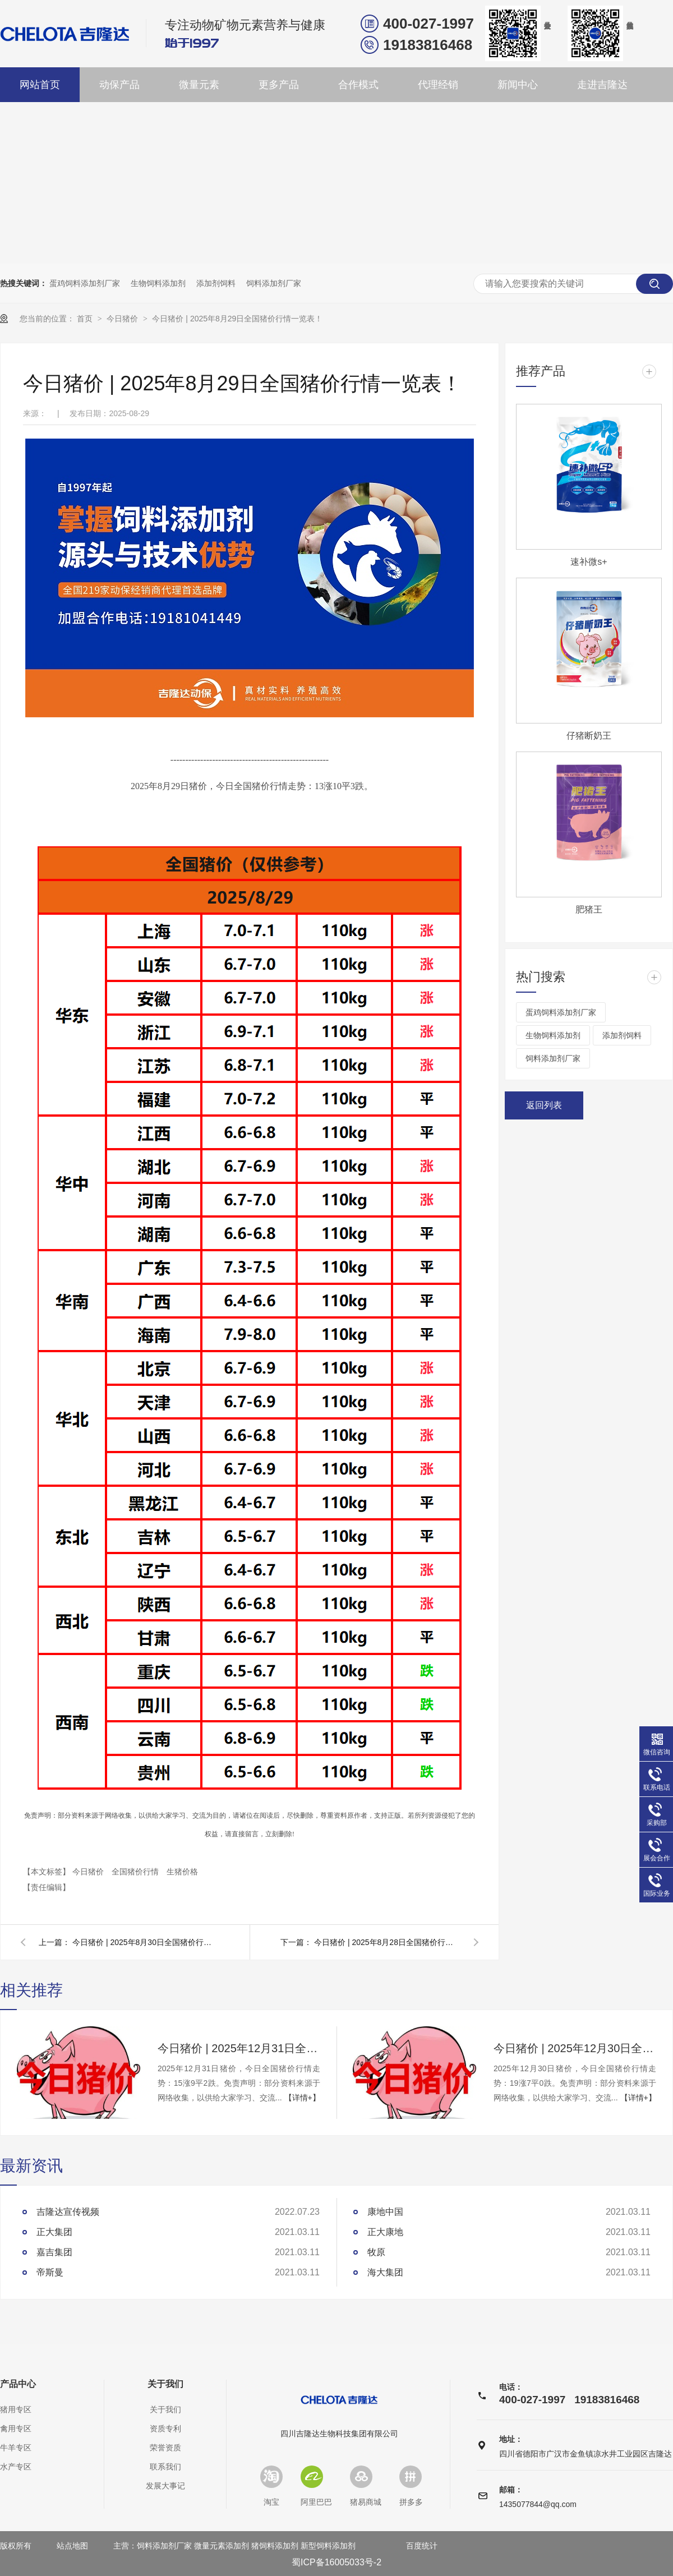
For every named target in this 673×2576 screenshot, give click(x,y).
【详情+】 (302, 2097)
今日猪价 (123, 318)
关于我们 (165, 2384)
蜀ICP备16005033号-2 (336, 2562)
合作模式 (358, 84)
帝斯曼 (49, 2272)
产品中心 (18, 2384)
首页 (86, 318)
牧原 (376, 2252)
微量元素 (199, 84)
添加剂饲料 (216, 283)
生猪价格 (182, 1871)
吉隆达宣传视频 (67, 2211)
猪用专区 (15, 2409)
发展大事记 (165, 2485)
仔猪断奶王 (588, 735)
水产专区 (15, 2466)
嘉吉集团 (54, 2252)
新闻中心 (517, 84)
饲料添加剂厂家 (273, 283)
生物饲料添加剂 (158, 283)
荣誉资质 (165, 2447)
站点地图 (72, 2545)
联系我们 (165, 2466)
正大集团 (54, 2232)
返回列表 (544, 1105)
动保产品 (119, 84)
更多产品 (279, 84)
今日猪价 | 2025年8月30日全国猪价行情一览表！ (145, 1942)
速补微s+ (588, 561)
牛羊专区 (15, 2447)
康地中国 (385, 2211)
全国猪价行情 (136, 1871)
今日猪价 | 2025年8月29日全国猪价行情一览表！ (237, 318)
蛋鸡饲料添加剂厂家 (84, 283)
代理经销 (438, 84)
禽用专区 (15, 2428)
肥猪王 (588, 909)
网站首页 (40, 84)
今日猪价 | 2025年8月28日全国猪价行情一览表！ (387, 1942)
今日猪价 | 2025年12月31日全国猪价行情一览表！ (239, 2048)
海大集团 (385, 2272)
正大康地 (385, 2232)
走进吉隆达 (602, 84)
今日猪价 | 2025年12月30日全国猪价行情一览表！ (575, 2048)
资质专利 (165, 2428)
